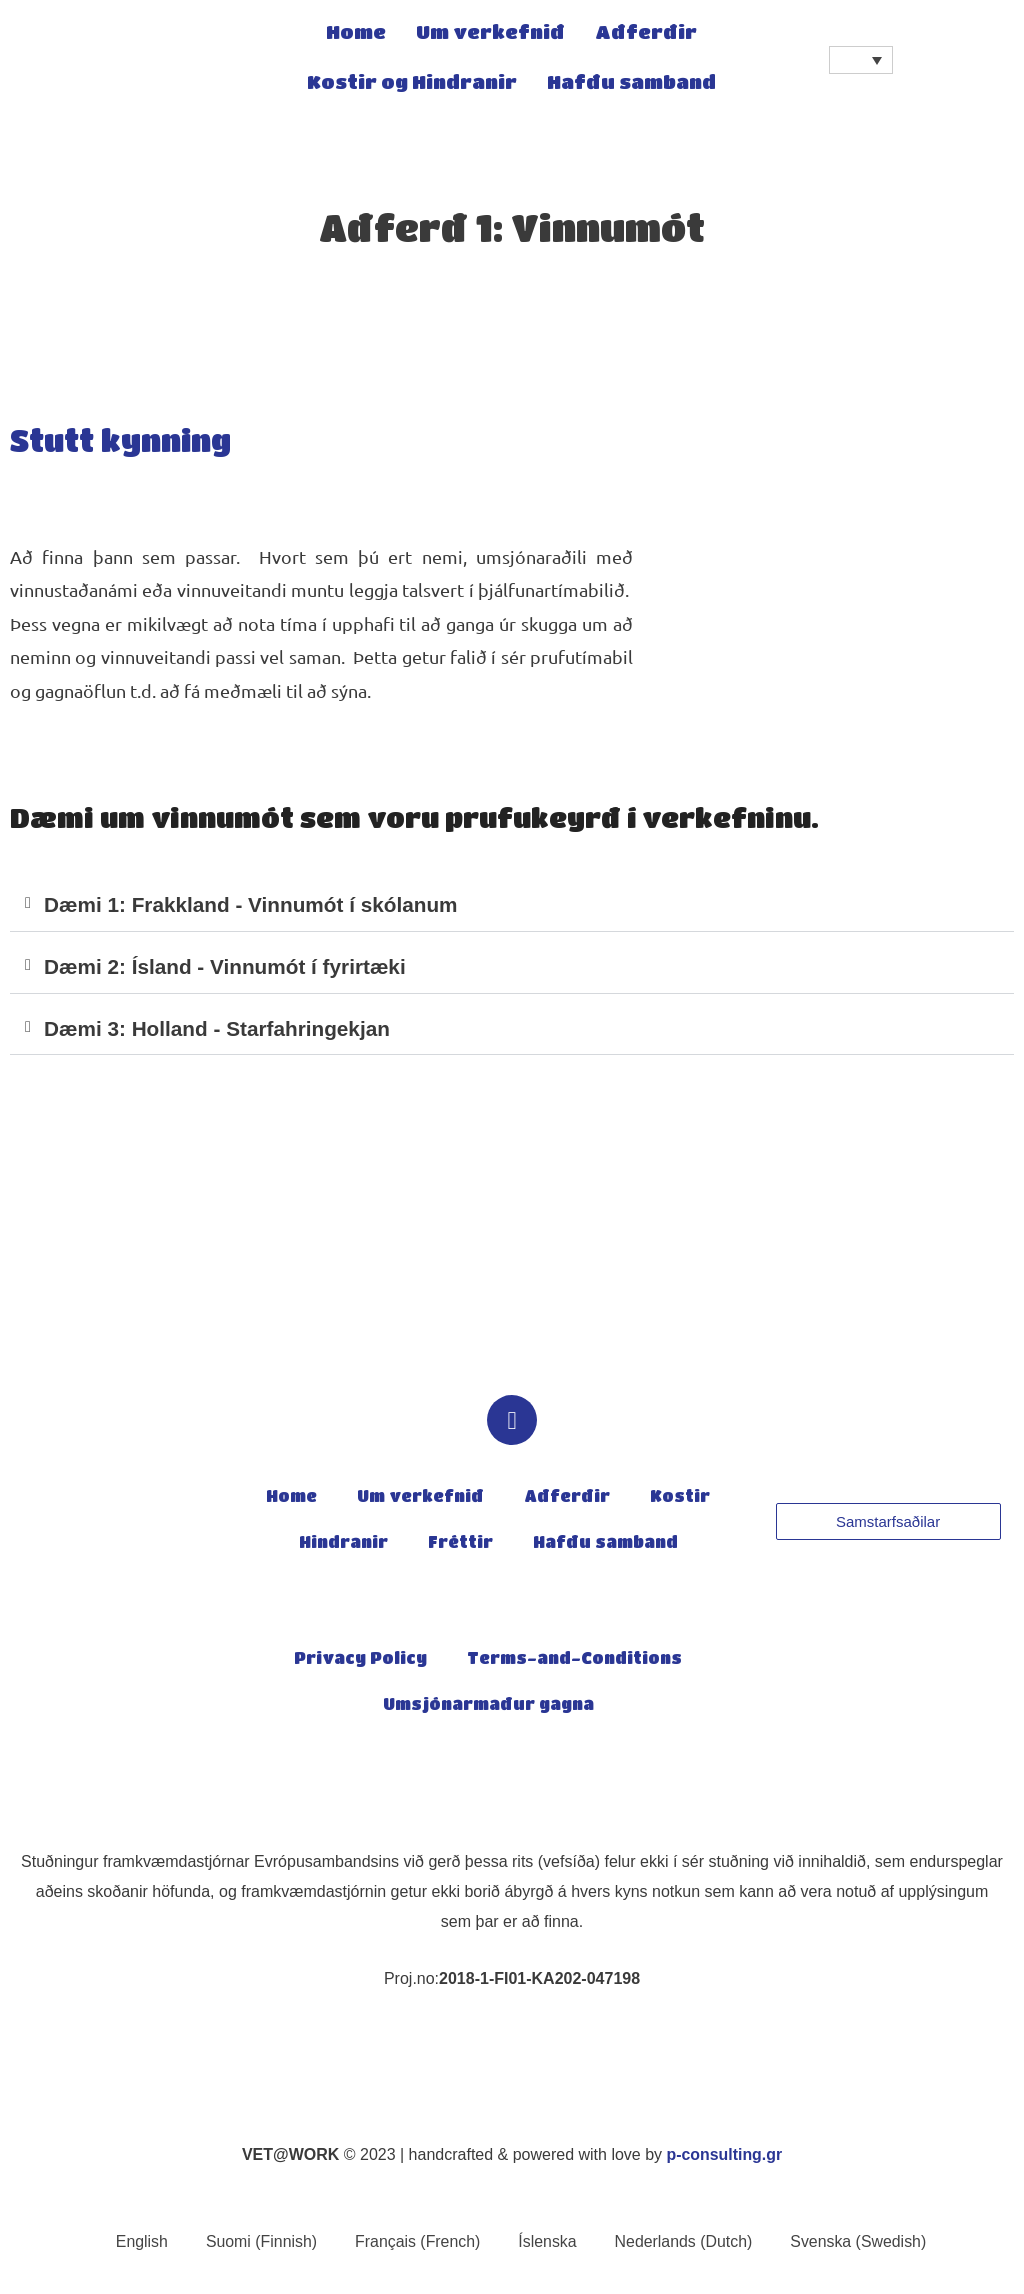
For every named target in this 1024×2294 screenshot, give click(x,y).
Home (356, 34)
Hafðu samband (631, 84)
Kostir (680, 1499)
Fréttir (460, 1545)
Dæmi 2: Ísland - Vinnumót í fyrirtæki (227, 967)
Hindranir (343, 1545)
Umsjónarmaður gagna (488, 1707)
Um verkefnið (490, 34)
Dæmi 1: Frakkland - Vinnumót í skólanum (253, 905)
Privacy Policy (360, 1661)
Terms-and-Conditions (574, 1661)
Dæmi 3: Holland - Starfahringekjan (219, 1029)
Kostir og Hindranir (412, 84)
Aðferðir (646, 34)
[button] (512, 906)
